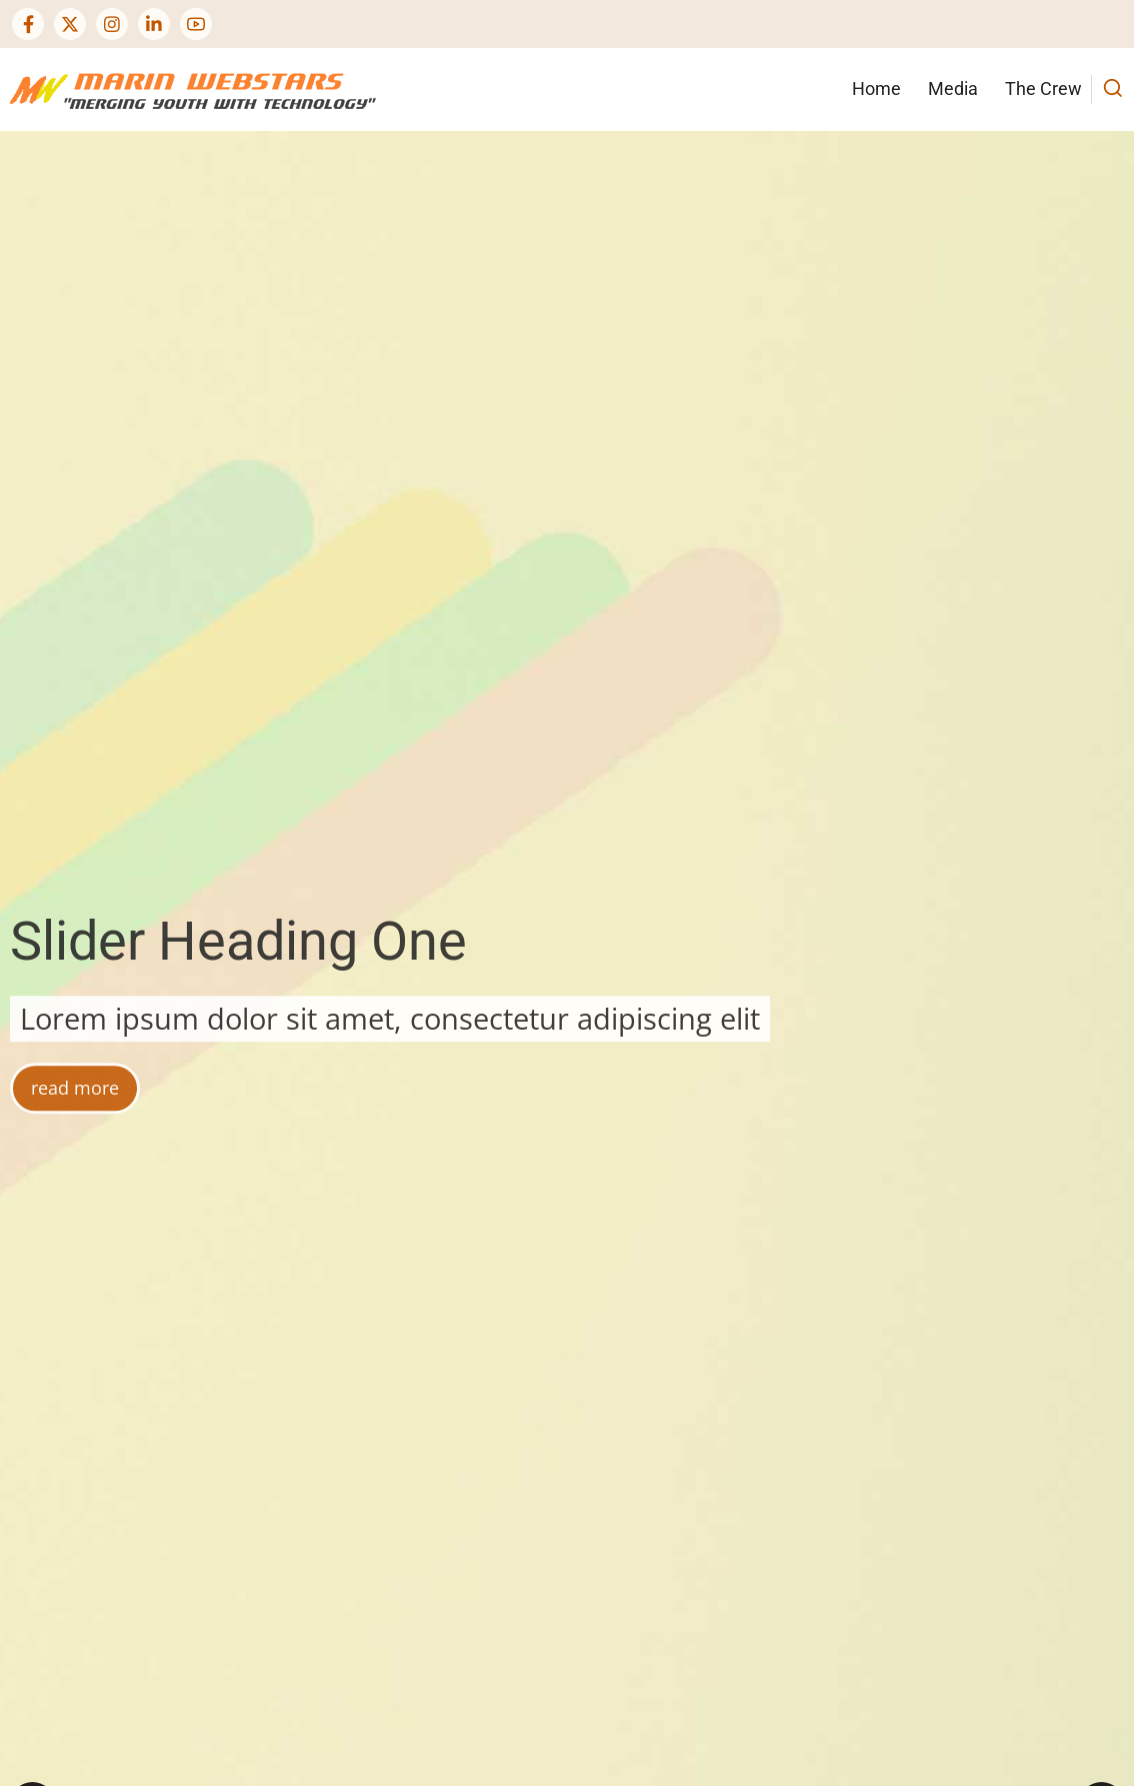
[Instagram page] (112, 24)
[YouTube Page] (196, 24)
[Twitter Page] (70, 24)
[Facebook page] (28, 24)
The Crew (1043, 88)
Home (876, 88)
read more (75, 1194)
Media (953, 88)
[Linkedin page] (154, 24)
